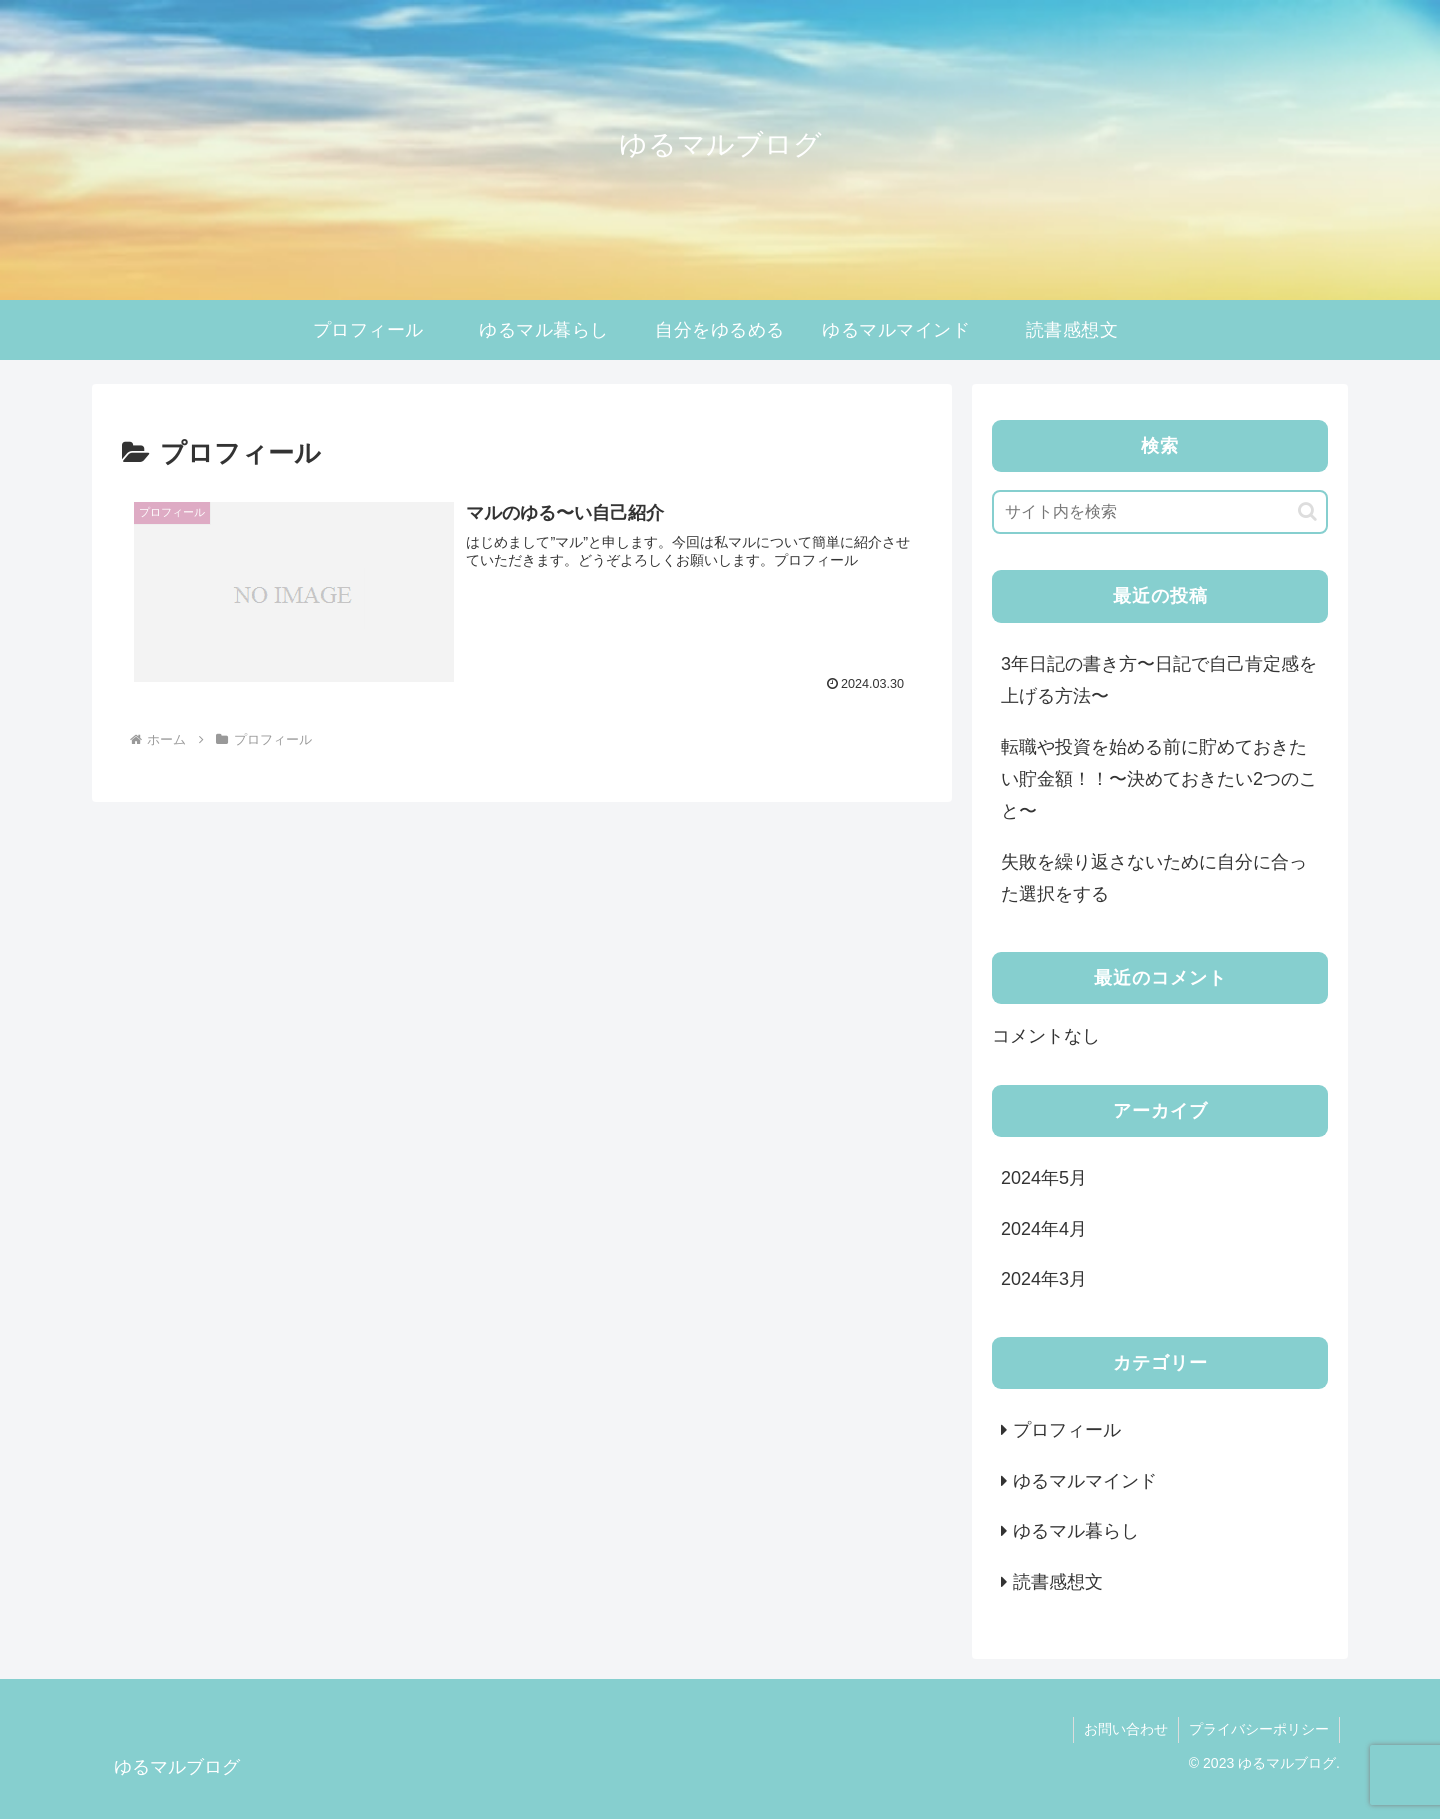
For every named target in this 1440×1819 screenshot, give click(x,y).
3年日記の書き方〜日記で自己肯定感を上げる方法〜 (1159, 680)
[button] (1307, 511)
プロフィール (1067, 1430)
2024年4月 (1044, 1229)
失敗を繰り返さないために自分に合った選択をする (1154, 878)
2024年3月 (1044, 1279)
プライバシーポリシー (1259, 1729)
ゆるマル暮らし (1076, 1531)
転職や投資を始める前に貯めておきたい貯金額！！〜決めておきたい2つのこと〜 (1159, 779)
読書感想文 (1058, 1582)
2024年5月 (1044, 1178)
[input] (1160, 512)
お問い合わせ (1126, 1729)
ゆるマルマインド (1085, 1481)
